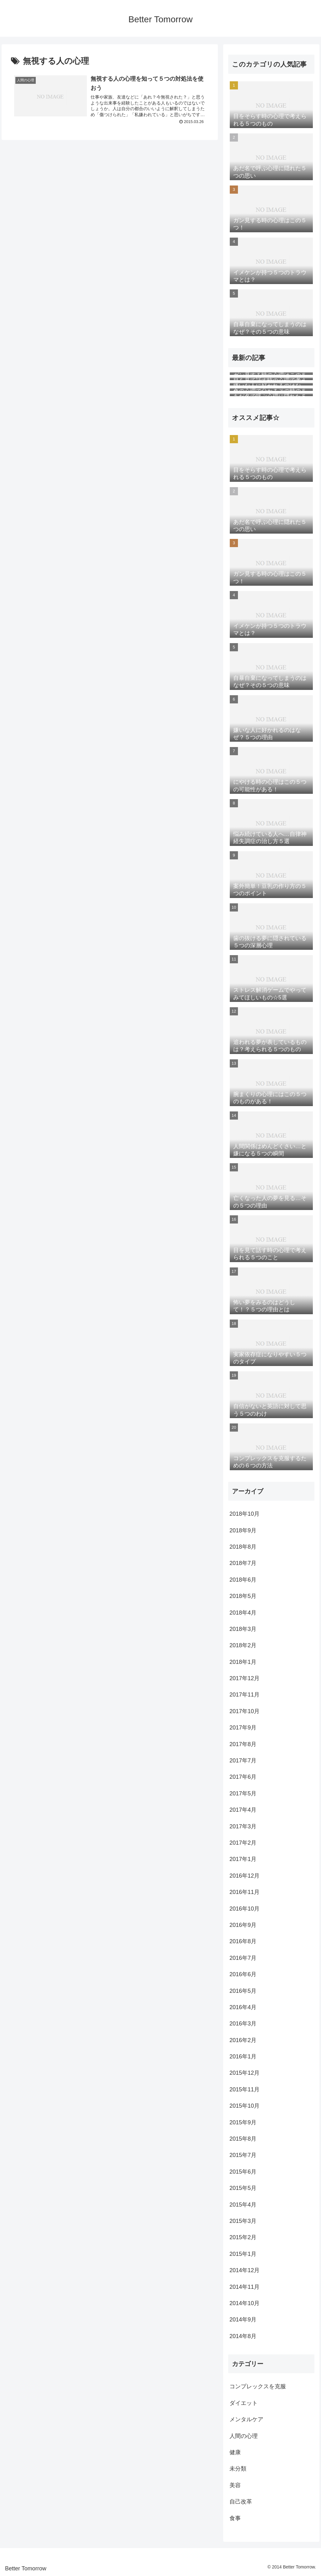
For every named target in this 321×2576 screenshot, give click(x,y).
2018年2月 (242, 1645)
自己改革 (240, 2501)
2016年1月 (242, 2056)
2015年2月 (242, 2237)
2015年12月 (244, 2073)
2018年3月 (242, 1629)
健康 (235, 2452)
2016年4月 (242, 2007)
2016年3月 (242, 2023)
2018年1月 (242, 1662)
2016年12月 (244, 1876)
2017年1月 (242, 1859)
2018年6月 (242, 1580)
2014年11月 (244, 2287)
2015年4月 (242, 2205)
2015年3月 (242, 2221)
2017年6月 (242, 1777)
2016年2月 (242, 2040)
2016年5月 (242, 1991)
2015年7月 (242, 2155)
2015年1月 (242, 2254)
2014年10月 (244, 2303)
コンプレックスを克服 (257, 2386)
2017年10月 (244, 1711)
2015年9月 (242, 2122)
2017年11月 (244, 1694)
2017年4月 (242, 1810)
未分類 (237, 2469)
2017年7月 (242, 1760)
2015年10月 (244, 2106)
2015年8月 (242, 2139)
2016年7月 (242, 1958)
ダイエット (243, 2403)
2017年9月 (242, 1727)
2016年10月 (244, 1909)
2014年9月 (242, 2319)
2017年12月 (244, 1678)
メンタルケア (246, 2419)
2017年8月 (242, 1744)
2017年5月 (242, 1793)
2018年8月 (242, 1547)
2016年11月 (244, 1892)
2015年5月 (242, 2188)
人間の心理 (243, 2436)
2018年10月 (244, 1514)
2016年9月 (242, 1925)
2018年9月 (242, 1530)
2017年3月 (242, 1826)
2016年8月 (242, 1941)
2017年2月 (242, 1843)
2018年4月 (242, 1613)
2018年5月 (242, 1596)
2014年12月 (244, 2270)
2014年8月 (242, 2336)
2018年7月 (242, 1563)
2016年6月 (242, 1974)
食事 (235, 2518)
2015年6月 (242, 2172)
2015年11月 (244, 2089)
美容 (235, 2485)
